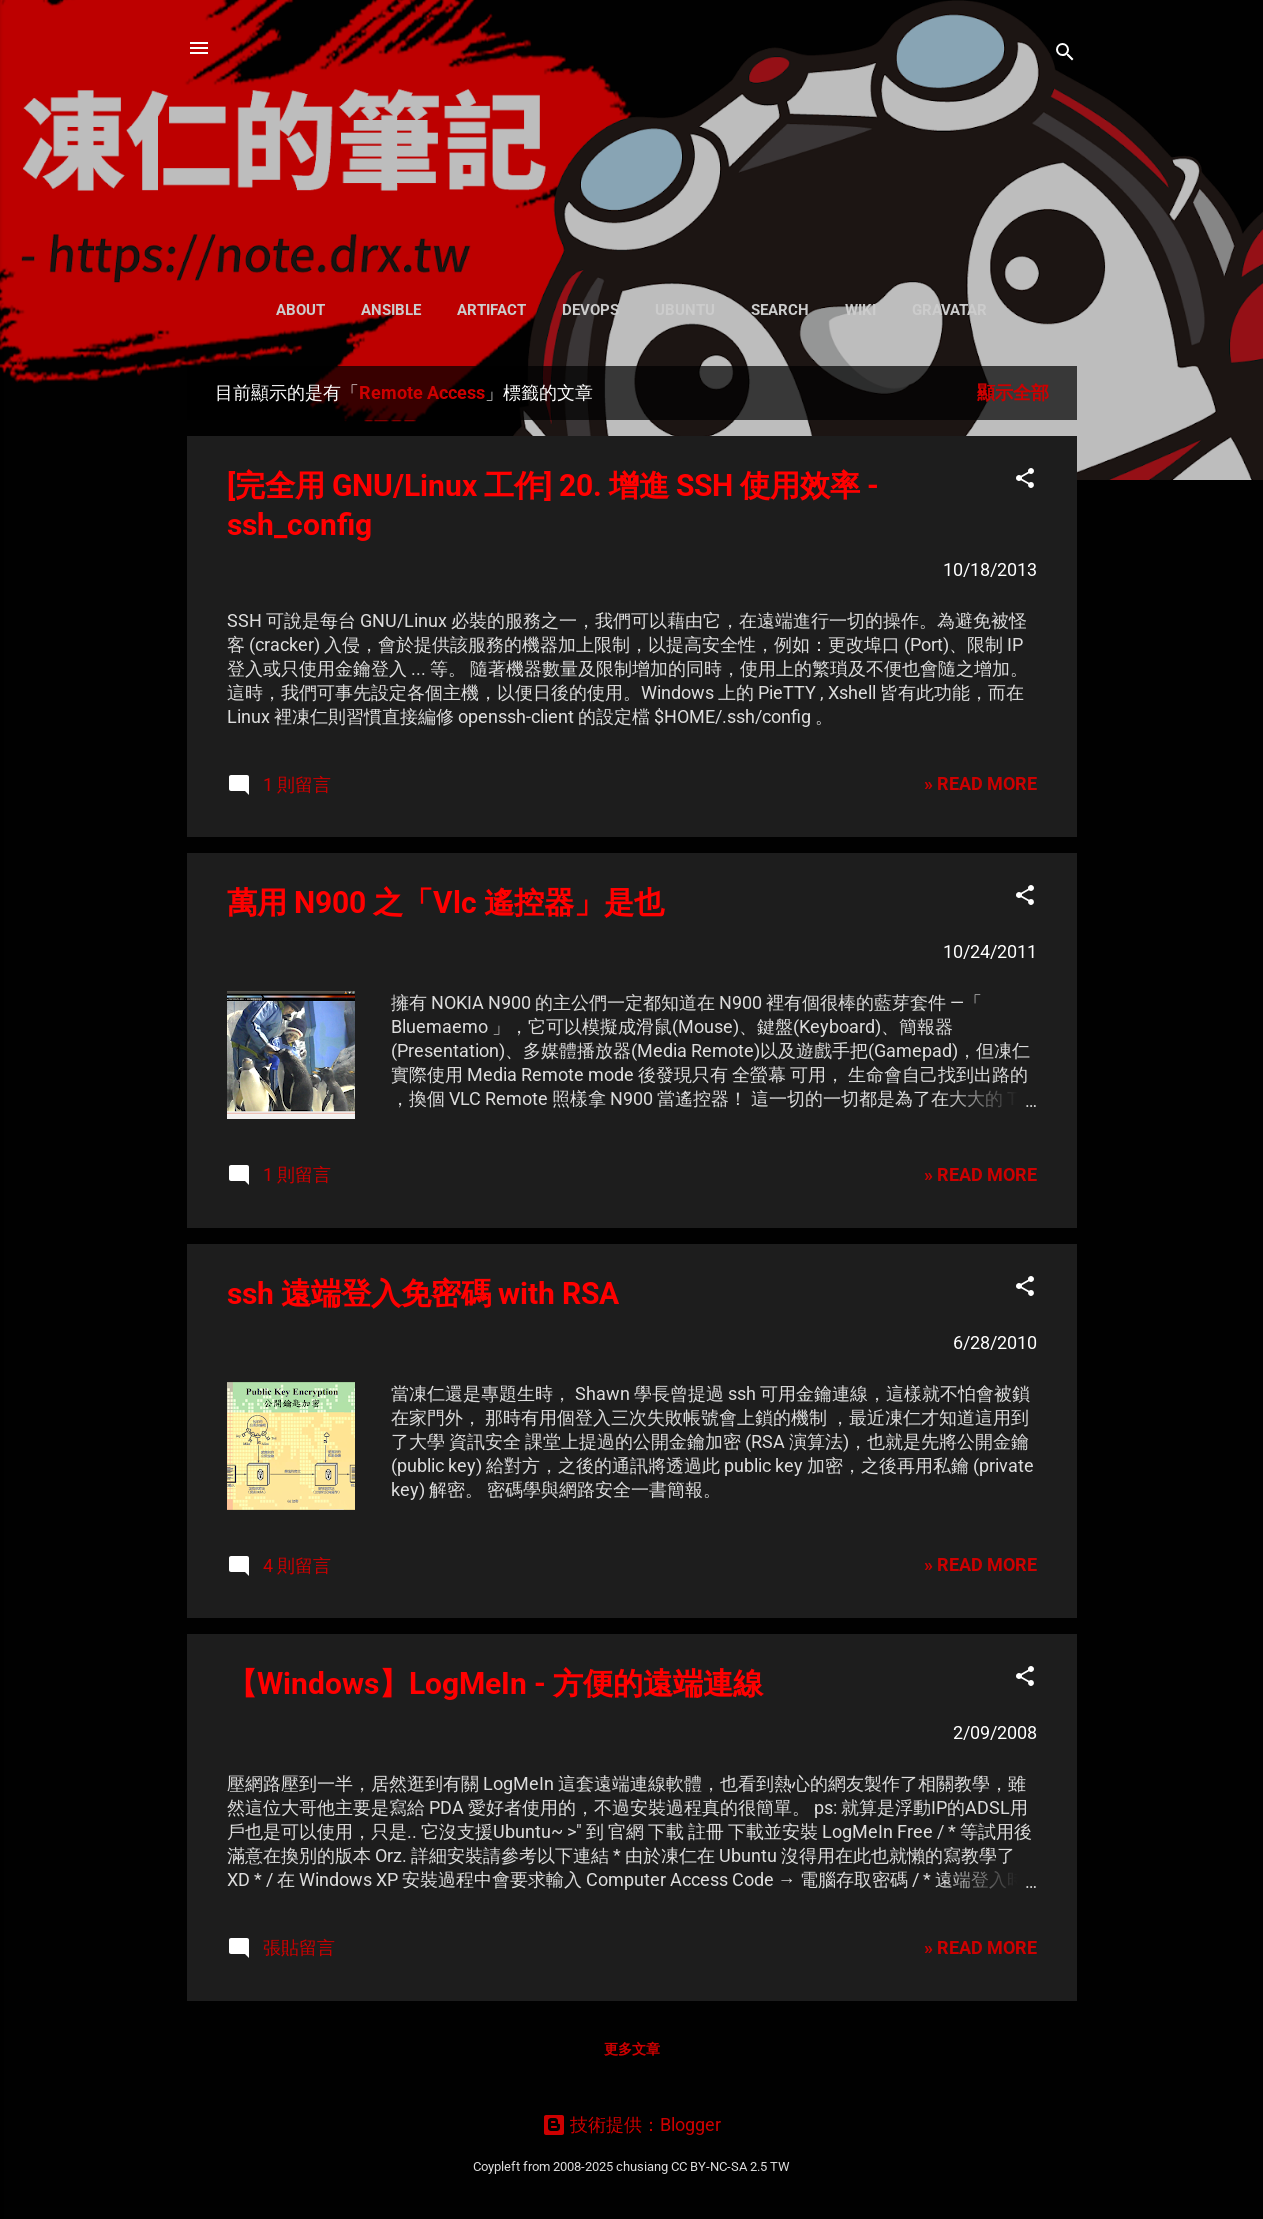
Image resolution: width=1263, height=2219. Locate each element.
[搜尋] (1065, 54)
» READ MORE (980, 783)
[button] (1025, 481)
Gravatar (949, 310)
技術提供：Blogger (631, 2124)
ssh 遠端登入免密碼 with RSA (423, 1293)
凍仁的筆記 (631, 139)
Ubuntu (685, 310)
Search (780, 310)
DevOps (590, 310)
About (300, 310)
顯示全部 (1013, 392)
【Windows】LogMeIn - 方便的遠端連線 (495, 1683)
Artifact (491, 310)
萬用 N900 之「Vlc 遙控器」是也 (445, 902)
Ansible (391, 310)
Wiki (860, 310)
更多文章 (632, 2049)
